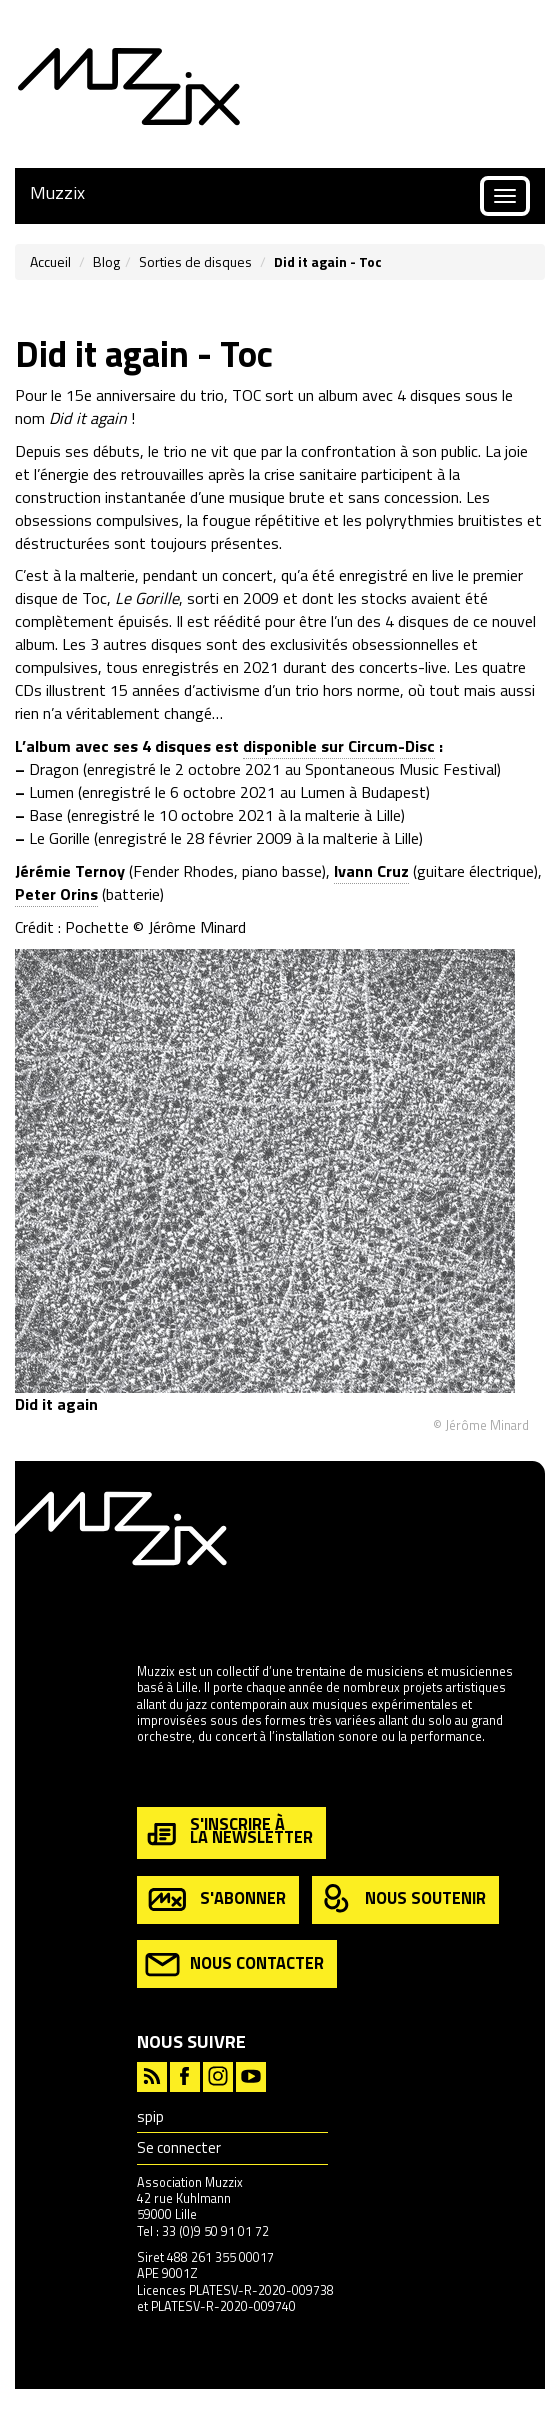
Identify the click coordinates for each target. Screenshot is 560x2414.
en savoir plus (176, 1779)
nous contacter (234, 1964)
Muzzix (57, 192)
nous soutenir (403, 1899)
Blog (106, 261)
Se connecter (179, 2147)
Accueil (50, 261)
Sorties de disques (195, 261)
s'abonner (215, 1899)
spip (150, 2116)
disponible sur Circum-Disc (339, 746)
